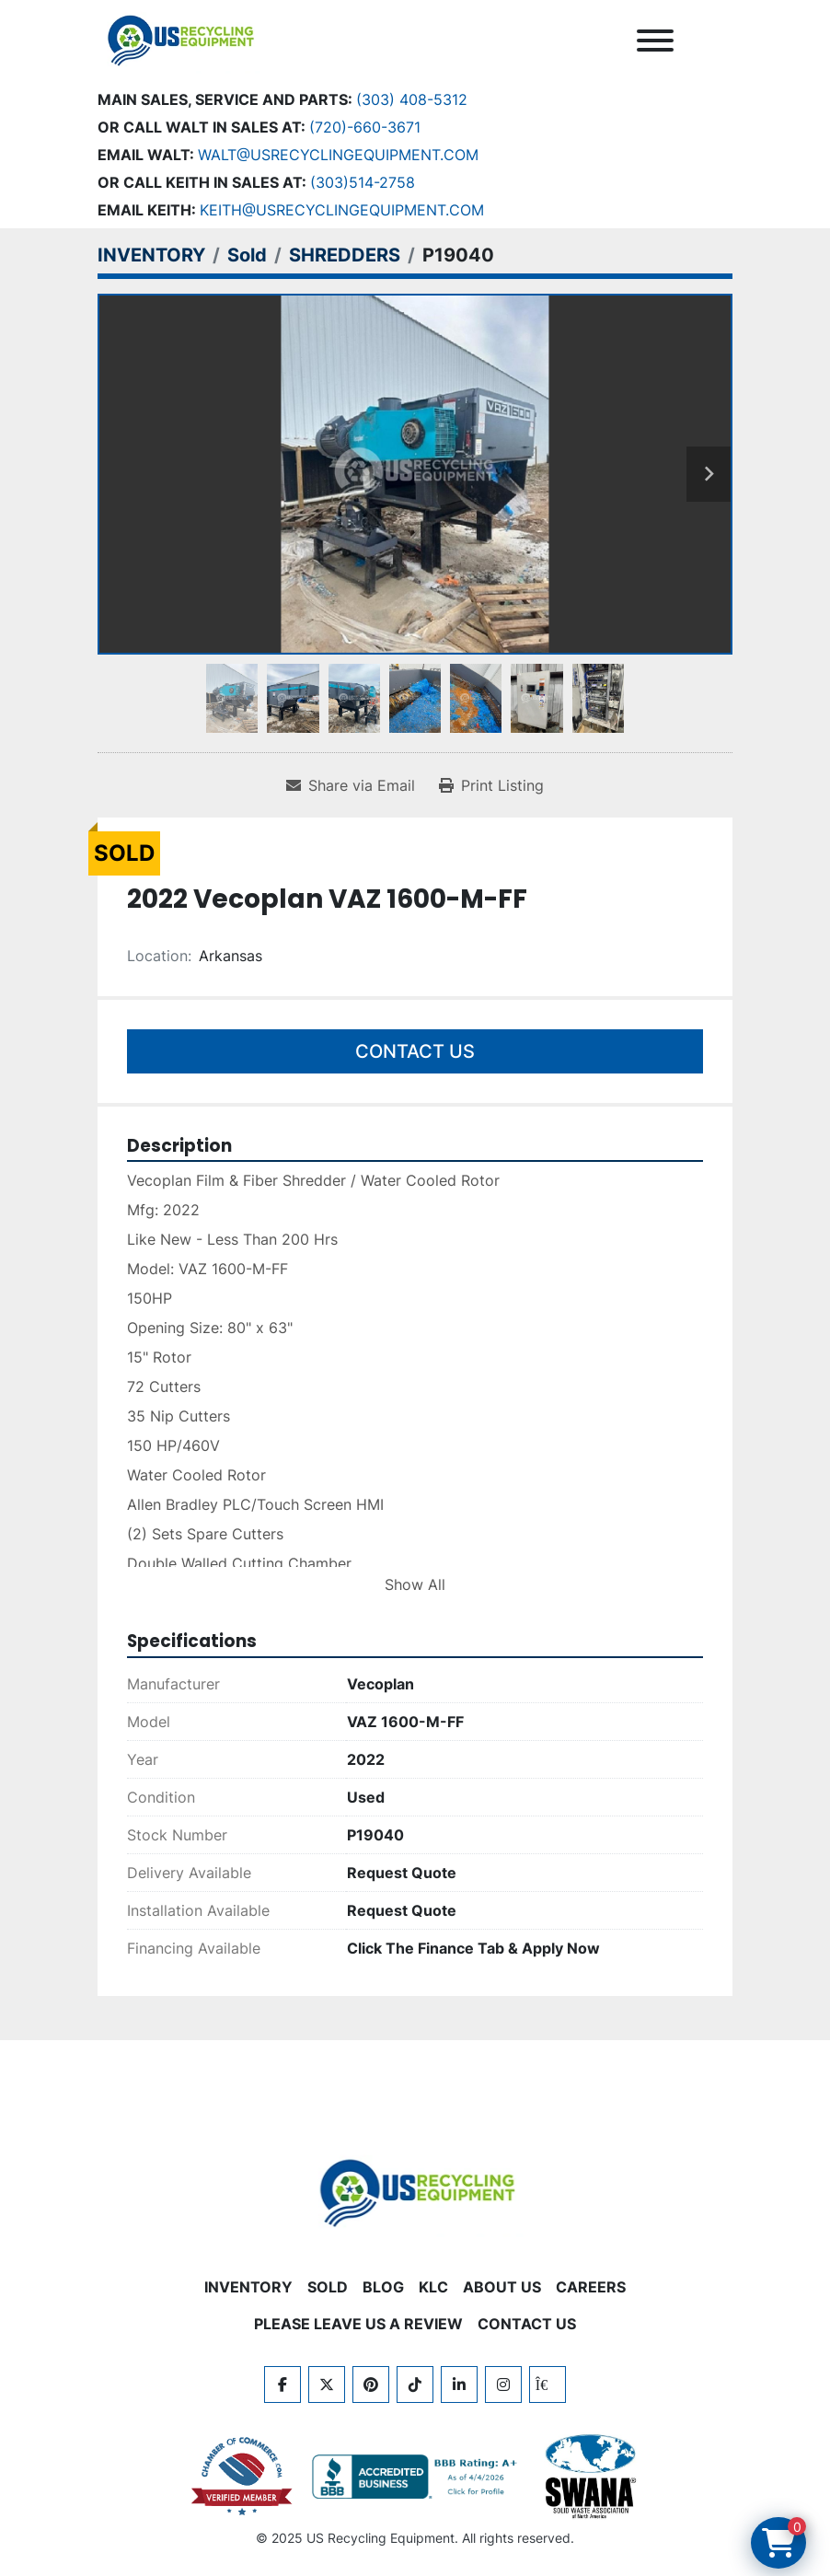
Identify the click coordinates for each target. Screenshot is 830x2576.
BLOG (383, 2287)
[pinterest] (370, 2384)
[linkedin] (459, 2384)
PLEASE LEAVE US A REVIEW (358, 2324)
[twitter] (326, 2384)
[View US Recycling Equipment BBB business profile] (418, 2476)
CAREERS (591, 2287)
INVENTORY (248, 2287)
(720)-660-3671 (365, 127)
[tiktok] (415, 2384)
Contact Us (415, 1051)
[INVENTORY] (151, 255)
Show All (415, 1584)
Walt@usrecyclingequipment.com (338, 154)
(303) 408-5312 (411, 99)
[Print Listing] (491, 785)
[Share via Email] (350, 785)
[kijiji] (547, 2384)
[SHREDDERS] (344, 255)
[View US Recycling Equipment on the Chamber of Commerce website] (242, 2476)
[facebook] (282, 2384)
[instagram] (503, 2384)
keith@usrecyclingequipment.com (342, 210)
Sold (327, 2287)
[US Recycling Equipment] (415, 2191)
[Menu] (655, 40)
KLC (433, 2287)
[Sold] (247, 255)
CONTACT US (527, 2324)
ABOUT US (502, 2287)
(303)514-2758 (362, 182)
